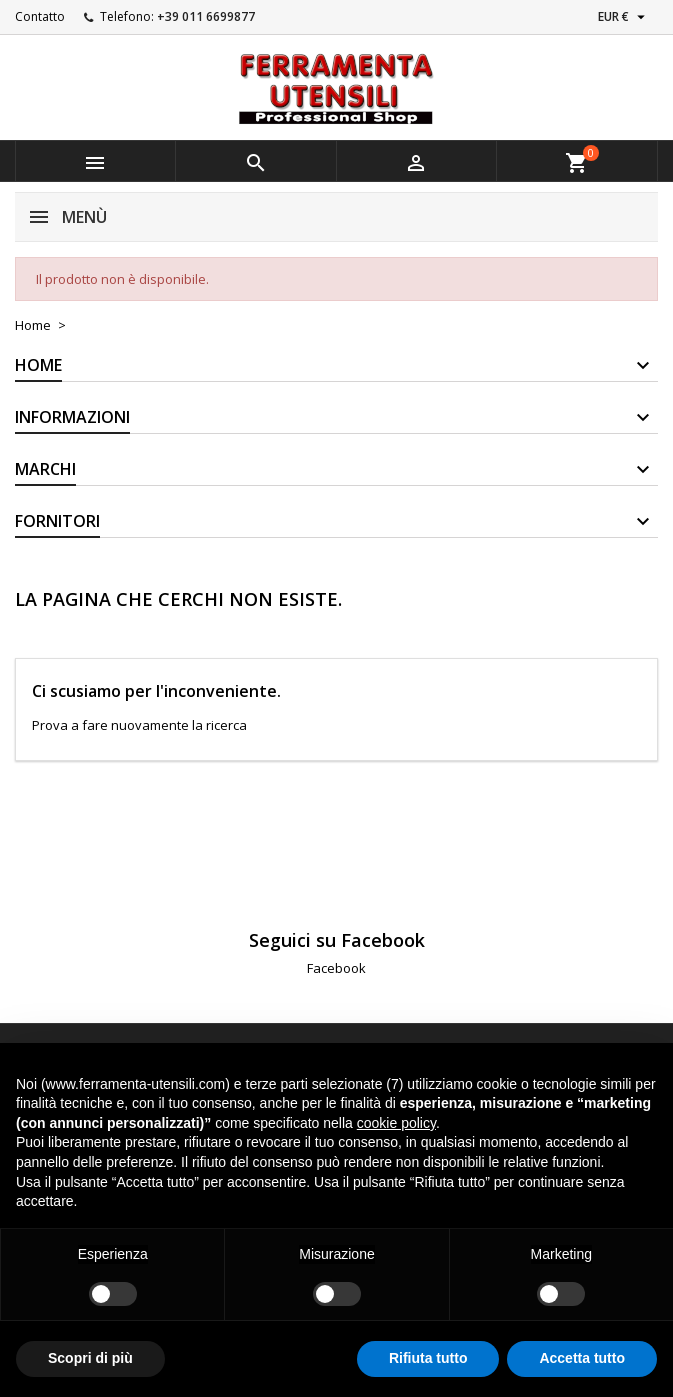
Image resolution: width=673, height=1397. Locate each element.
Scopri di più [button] (90, 1358)
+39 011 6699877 (206, 16)
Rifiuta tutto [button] (428, 1358)
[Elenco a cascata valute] (624, 17)
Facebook (336, 968)
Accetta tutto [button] (582, 1358)
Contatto (40, 16)
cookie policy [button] (396, 1123)
